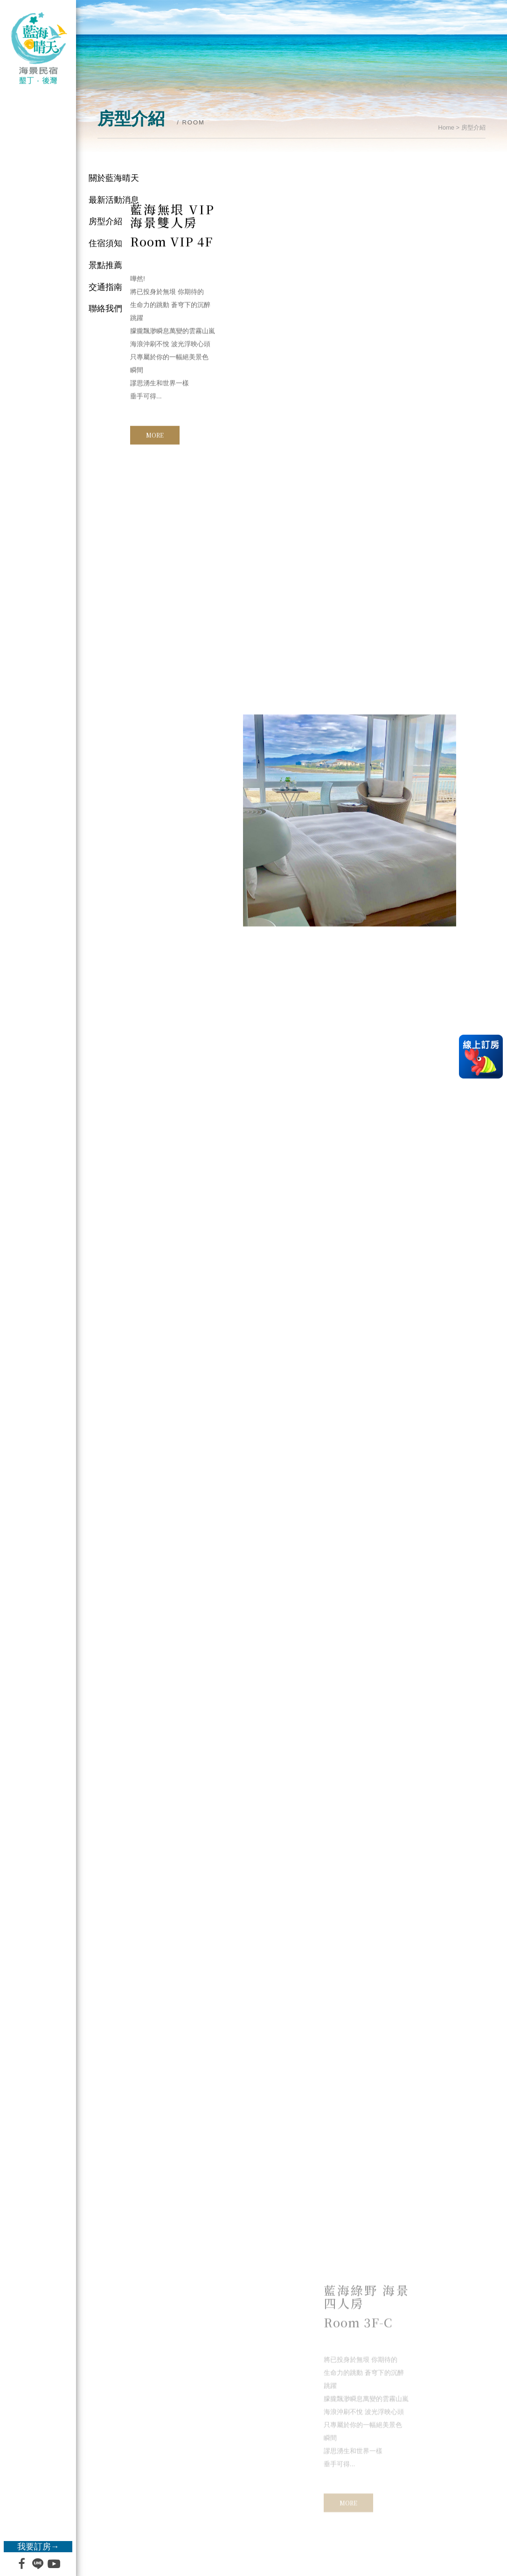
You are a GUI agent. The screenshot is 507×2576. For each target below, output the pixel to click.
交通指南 (105, 287)
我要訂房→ (38, 2546)
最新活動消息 (114, 200)
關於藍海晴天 (114, 178)
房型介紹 (105, 221)
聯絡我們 (105, 308)
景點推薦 (105, 265)
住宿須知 (105, 243)
